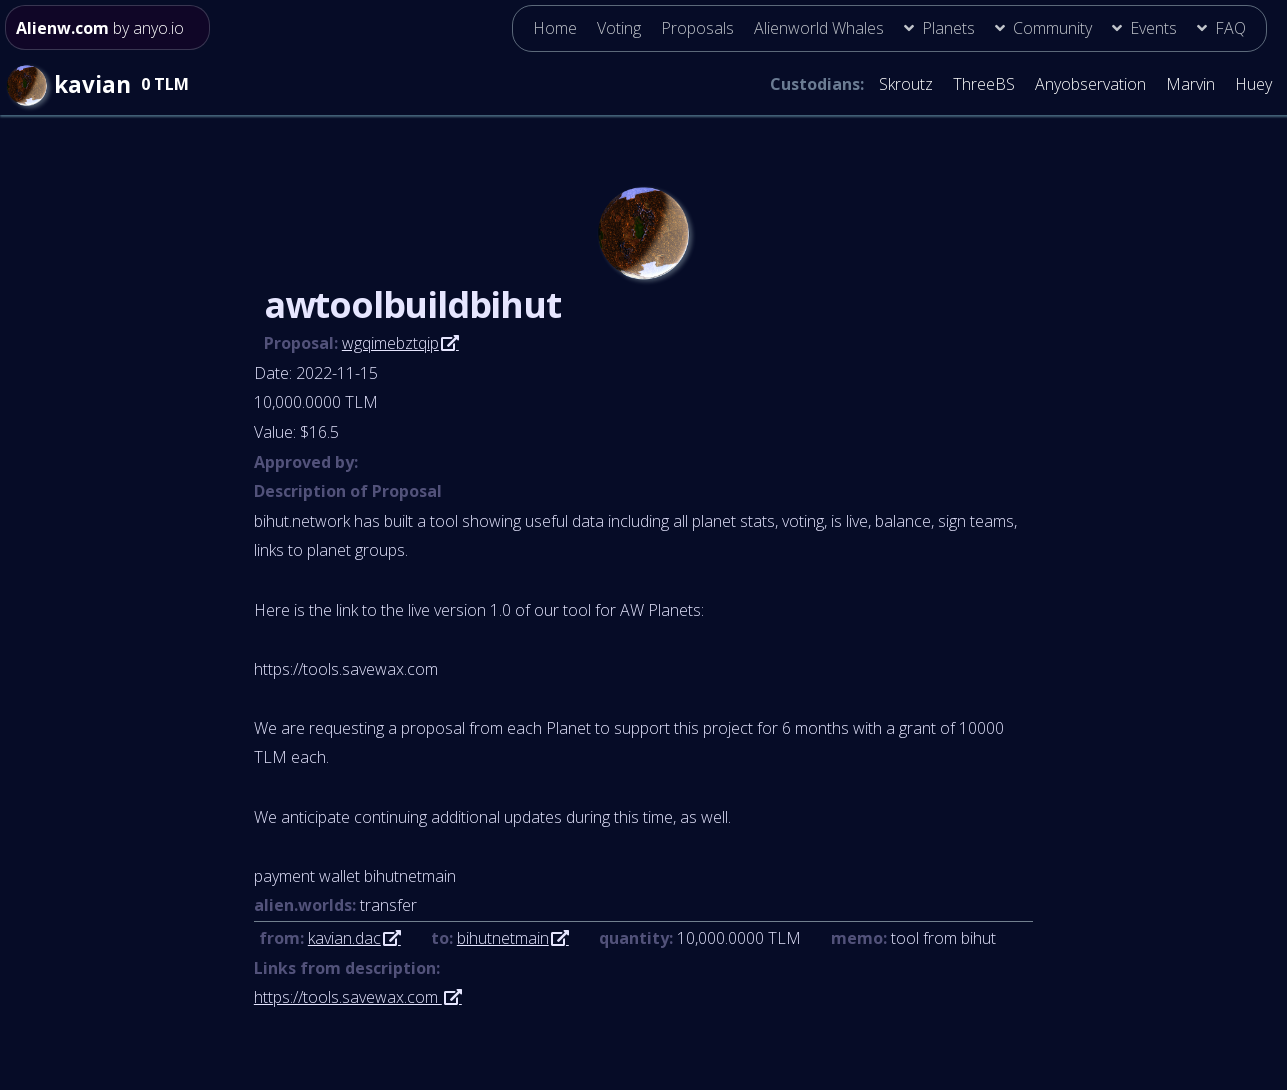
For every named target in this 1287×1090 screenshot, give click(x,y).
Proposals (697, 28)
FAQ (1230, 28)
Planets (948, 28)
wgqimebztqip (390, 343)
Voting (619, 28)
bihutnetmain (503, 938)
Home (555, 28)
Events (1153, 28)
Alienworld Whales (819, 28)
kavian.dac (344, 938)
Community (1052, 28)
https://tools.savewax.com (348, 997)
